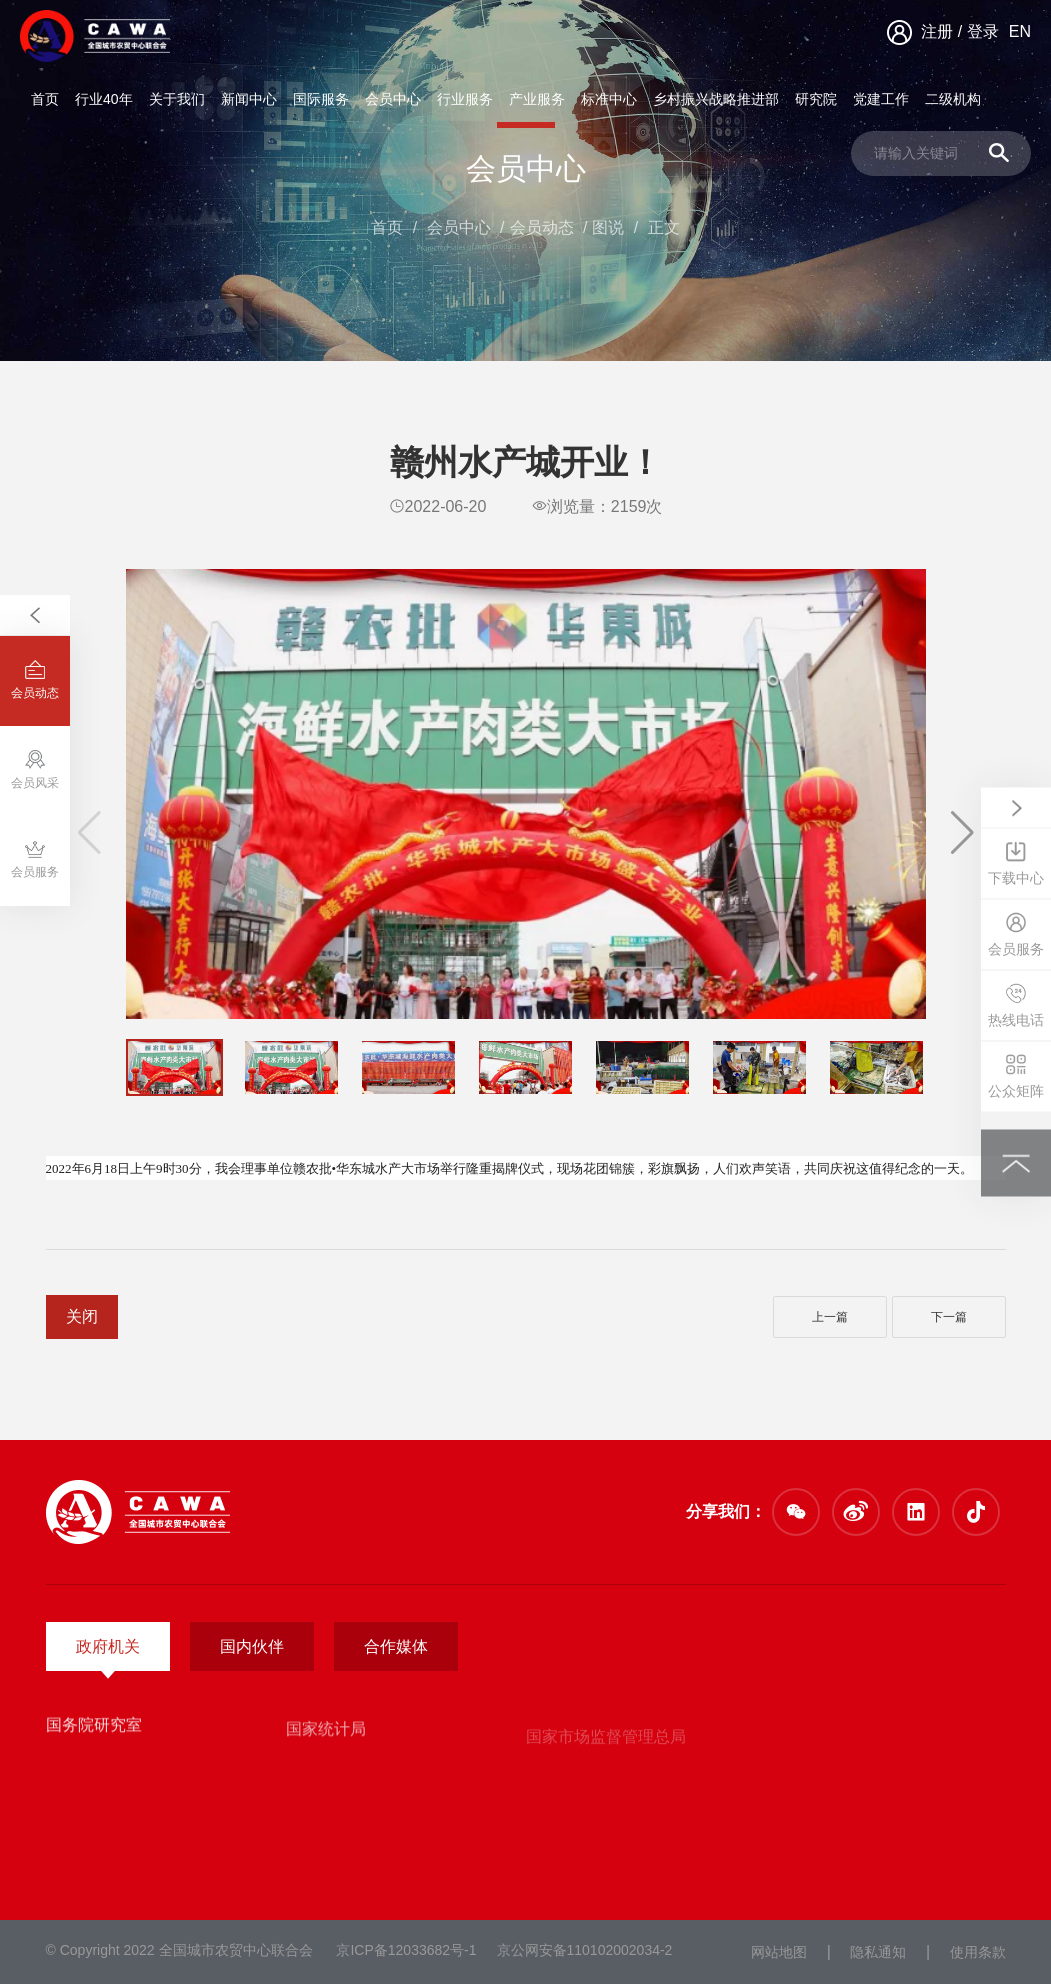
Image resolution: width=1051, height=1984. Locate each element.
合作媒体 (396, 1646)
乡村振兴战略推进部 (716, 99)
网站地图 (779, 1952)
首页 (45, 99)
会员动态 (542, 227)
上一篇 (830, 1317)
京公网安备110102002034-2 (585, 1950)
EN (1020, 31)
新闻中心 (249, 99)
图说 (608, 227)
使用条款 (978, 1952)
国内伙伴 (252, 1646)
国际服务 (321, 99)
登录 (983, 31)
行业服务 (465, 99)
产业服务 (537, 99)
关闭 (82, 1316)
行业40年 (104, 99)
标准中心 (609, 99)
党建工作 (881, 99)
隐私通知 (878, 1952)
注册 (937, 31)
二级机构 (953, 99)
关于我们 (177, 99)
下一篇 (949, 1317)
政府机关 (108, 1646)
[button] (962, 833)
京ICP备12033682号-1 (406, 1950)
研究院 (816, 99)
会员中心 (393, 99)
